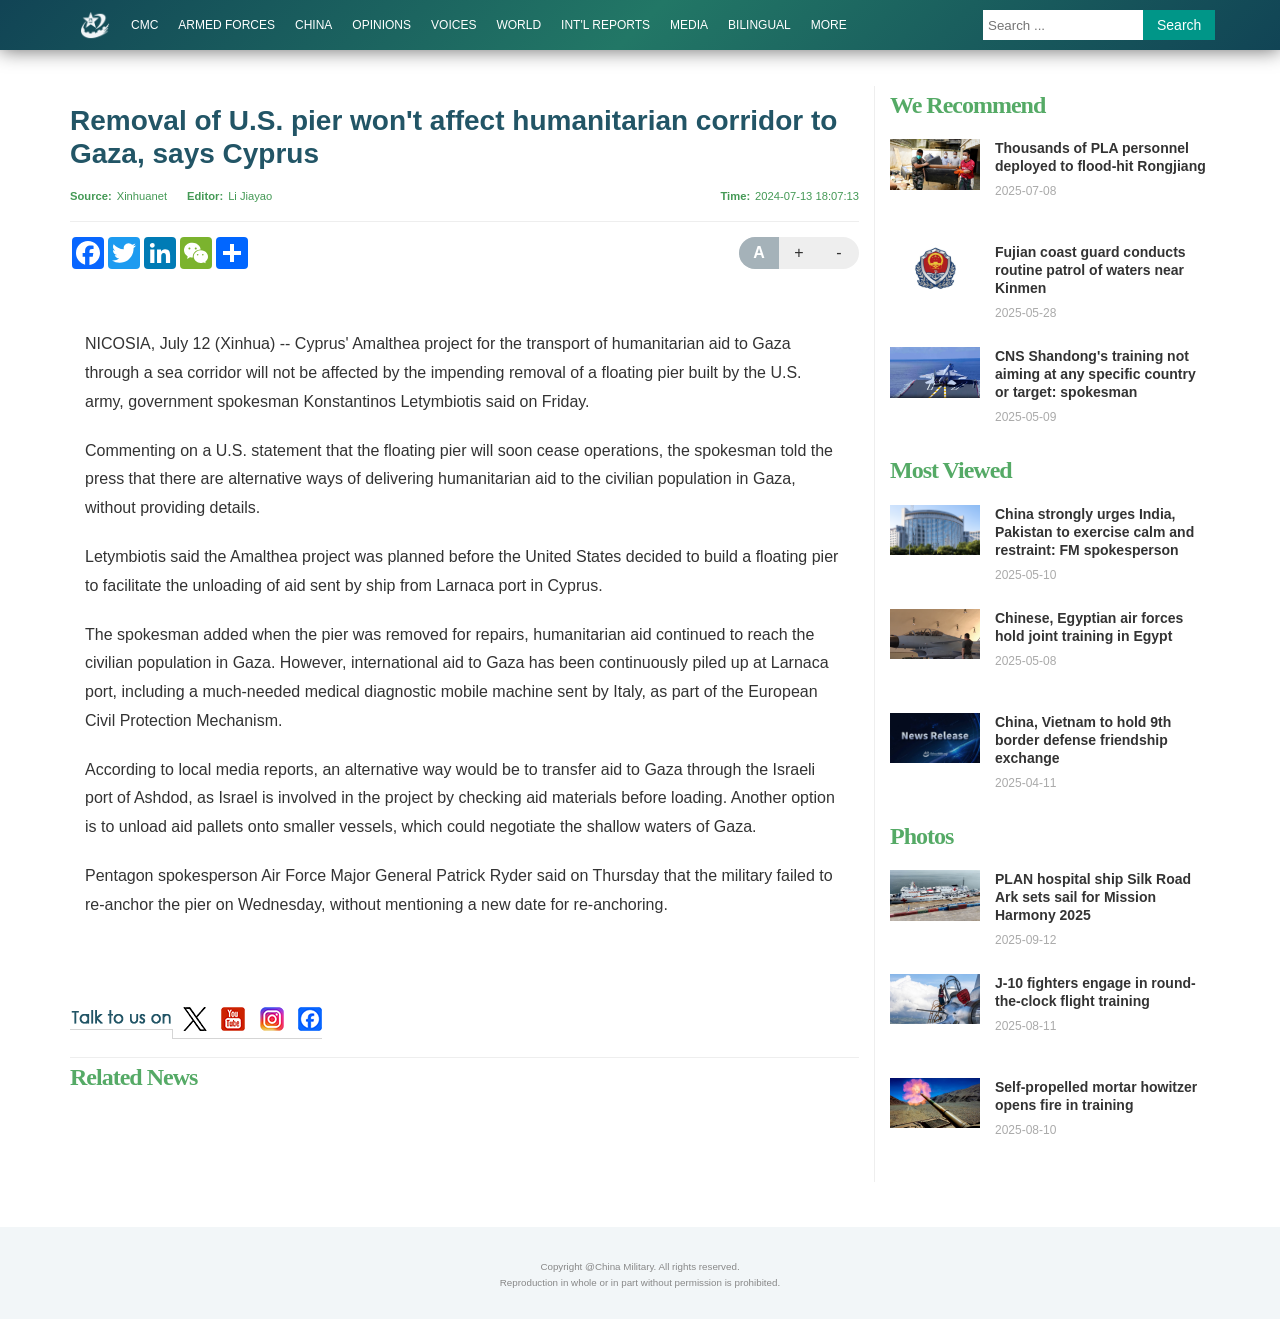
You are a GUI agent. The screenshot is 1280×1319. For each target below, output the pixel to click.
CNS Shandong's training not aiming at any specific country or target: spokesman (1095, 374)
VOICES (453, 25)
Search (1179, 25)
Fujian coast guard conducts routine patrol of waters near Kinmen (1090, 270)
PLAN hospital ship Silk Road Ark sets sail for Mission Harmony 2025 (1093, 897)
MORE (829, 25)
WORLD (518, 25)
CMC (144, 25)
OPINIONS (381, 25)
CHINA (313, 25)
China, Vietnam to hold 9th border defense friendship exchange (1083, 740)
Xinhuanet (142, 196)
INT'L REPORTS (605, 25)
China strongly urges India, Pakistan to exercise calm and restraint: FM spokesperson (1094, 532)
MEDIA (689, 25)
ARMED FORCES (226, 25)
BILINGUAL (759, 25)
